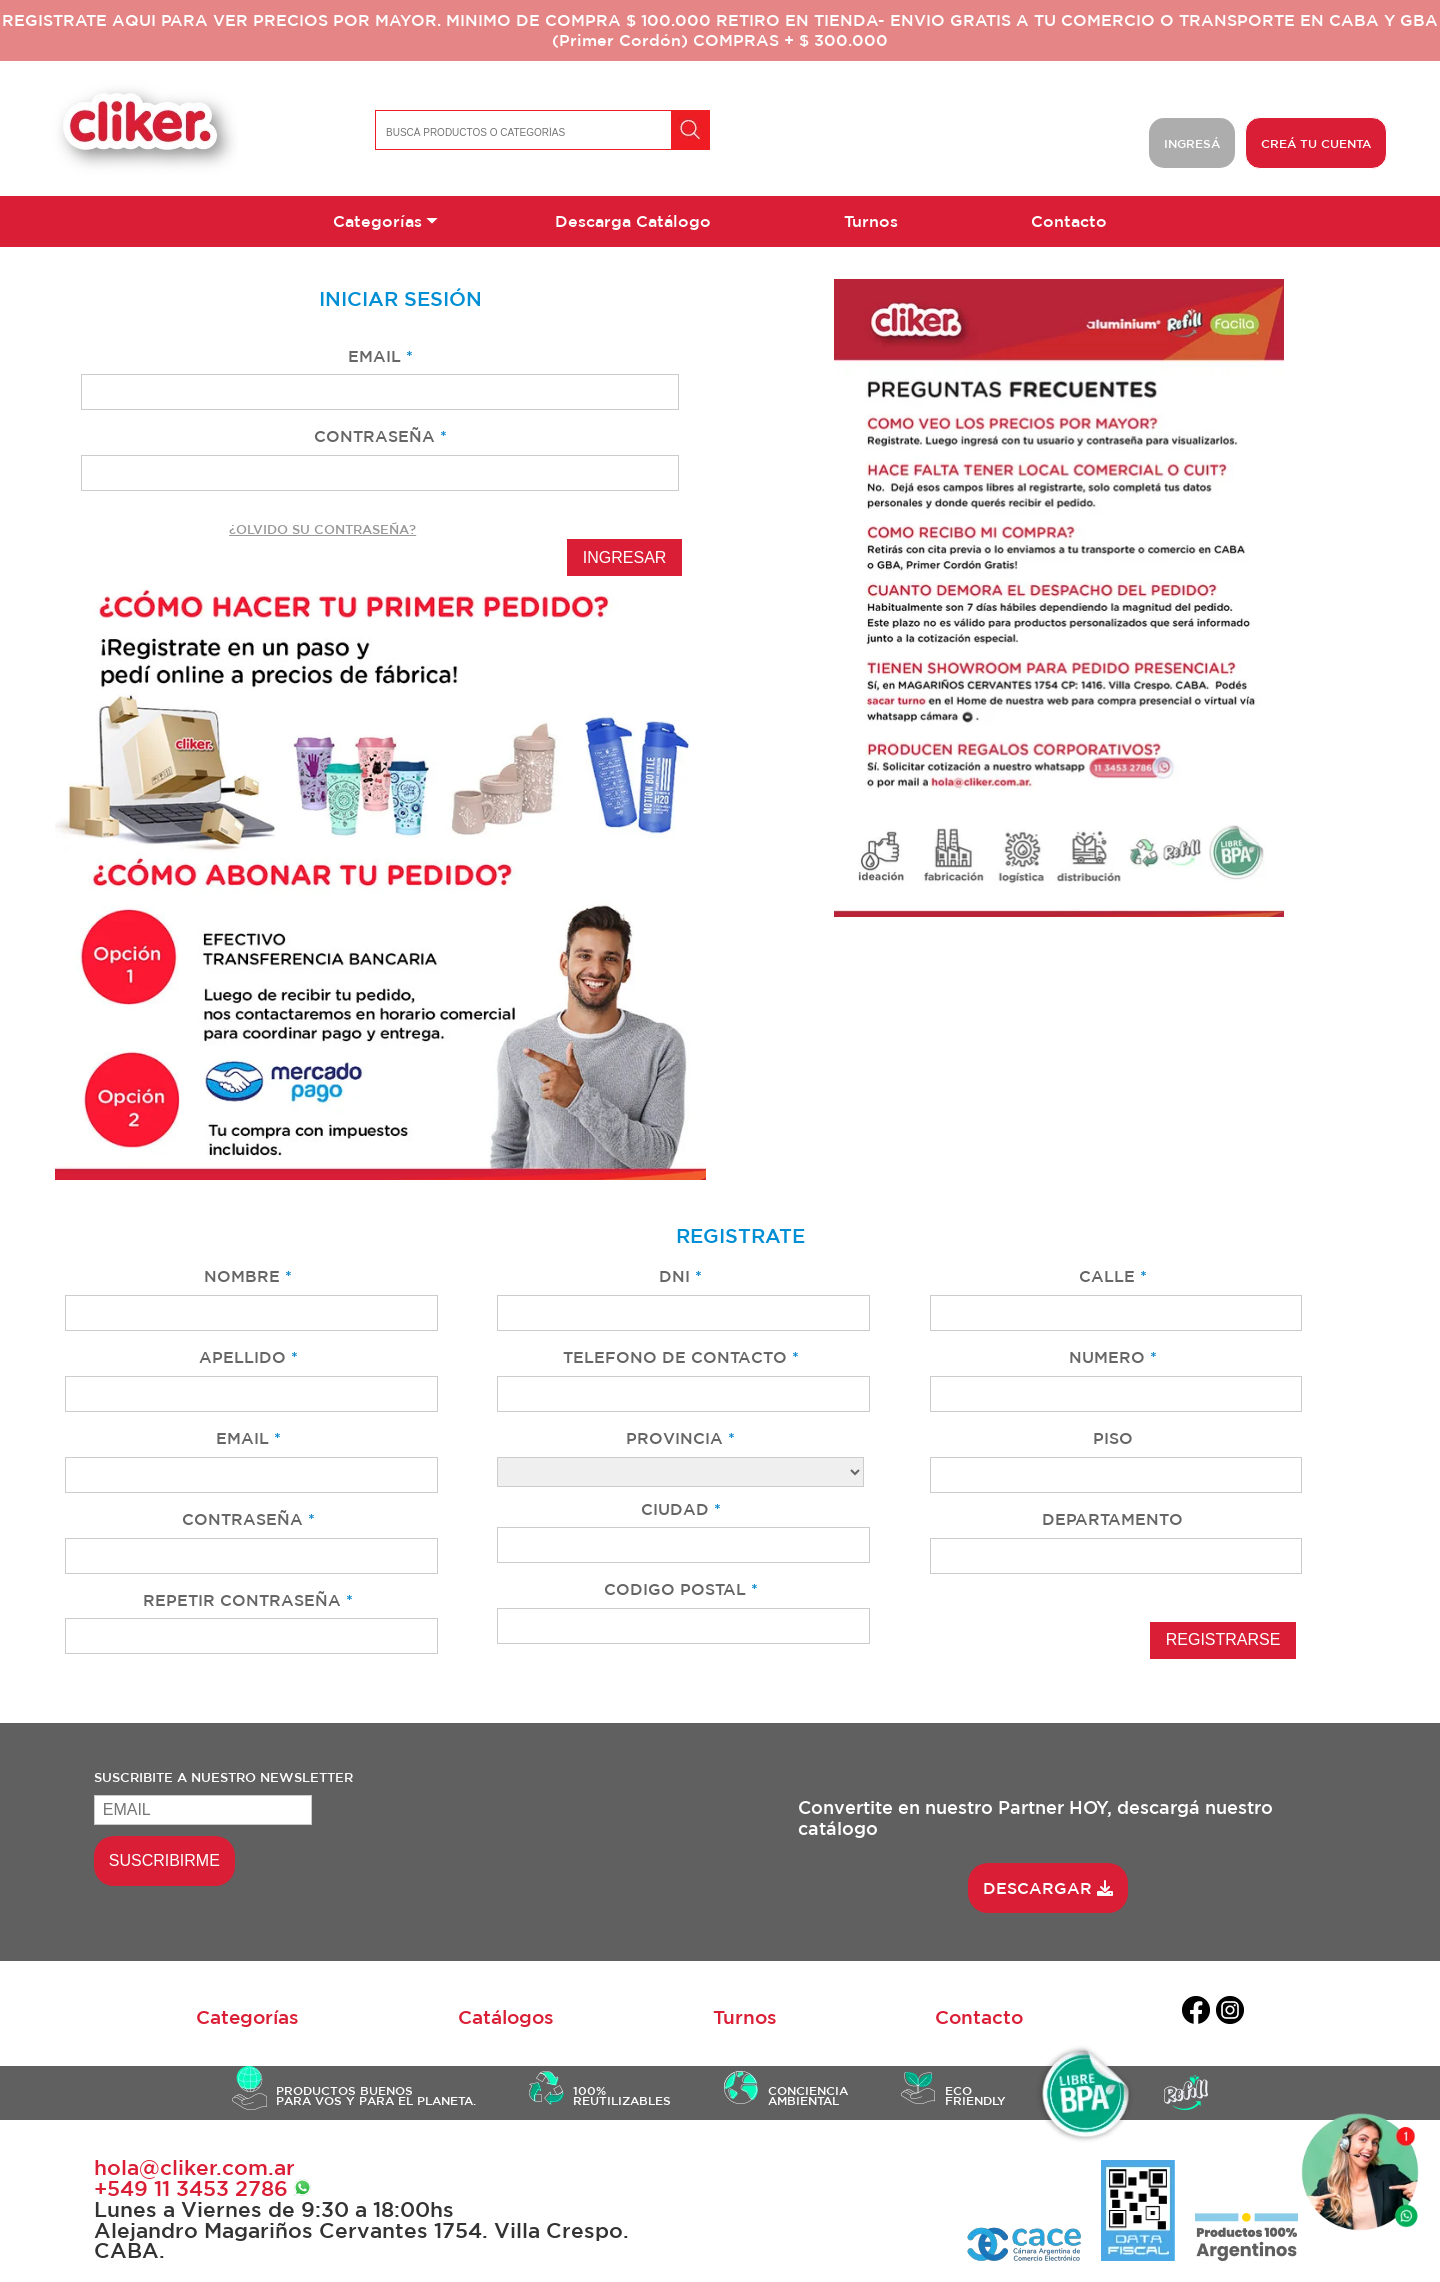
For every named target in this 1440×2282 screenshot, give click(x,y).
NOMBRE (248, 1276)
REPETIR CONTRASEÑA (248, 1600)
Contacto (1069, 221)
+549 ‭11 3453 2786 (202, 2188)
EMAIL (380, 356)
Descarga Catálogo (633, 221)
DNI (680, 1276)
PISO (1113, 1438)
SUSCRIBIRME (164, 1860)
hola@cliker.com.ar (194, 2167)
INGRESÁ (1192, 143)
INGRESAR (625, 557)
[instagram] (1230, 2013)
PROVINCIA (680, 1438)
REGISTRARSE (1223, 1639)
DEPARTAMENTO (1112, 1519)
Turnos (871, 221)
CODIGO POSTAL (681, 1589)
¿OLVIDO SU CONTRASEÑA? (322, 529)
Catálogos (506, 2017)
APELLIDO (248, 1357)
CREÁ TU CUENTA (1316, 143)
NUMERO (1113, 1357)
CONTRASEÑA (380, 436)
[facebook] (1196, 2013)
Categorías (377, 221)
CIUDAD (681, 1509)
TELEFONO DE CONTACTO (681, 1357)
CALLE (1113, 1276)
